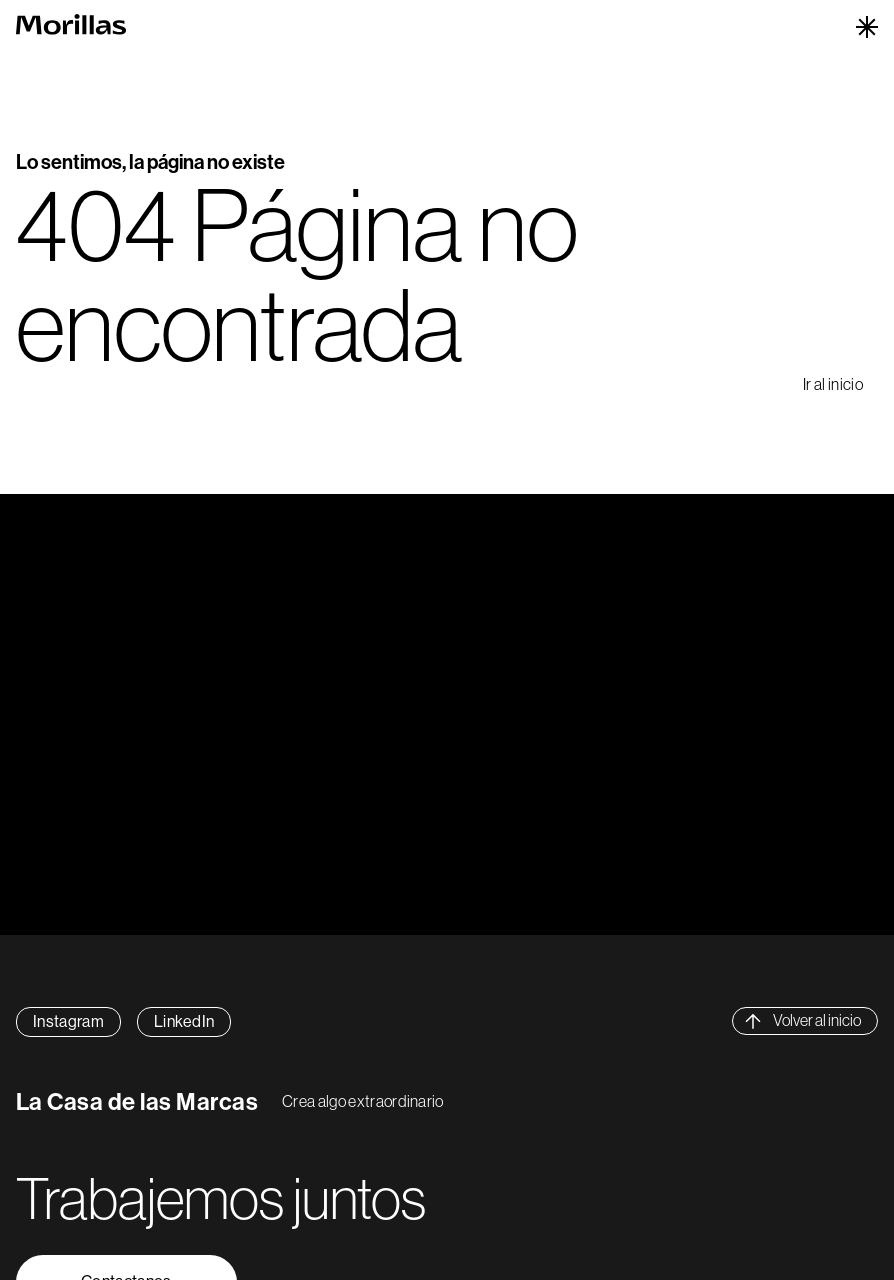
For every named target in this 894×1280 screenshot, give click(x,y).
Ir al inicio (833, 384)
